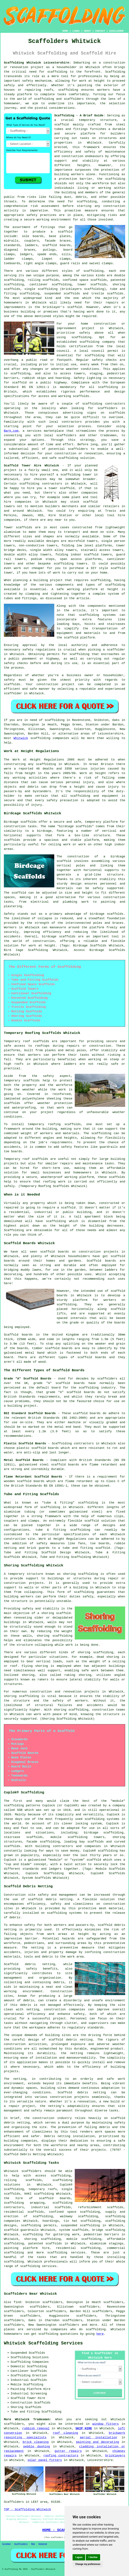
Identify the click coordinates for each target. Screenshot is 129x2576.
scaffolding (57, 71)
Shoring (17, 2407)
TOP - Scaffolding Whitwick (27, 2509)
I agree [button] (78, 2557)
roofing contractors (60, 2455)
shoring (30, 2239)
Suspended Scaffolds (28, 2353)
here (100, 2334)
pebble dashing (36, 2446)
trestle (97, 293)
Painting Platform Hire (31, 2389)
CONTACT (100, 31)
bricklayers (115, 2455)
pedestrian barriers (101, 2234)
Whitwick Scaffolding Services (43, 2343)
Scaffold (65, 2092)
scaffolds (28, 822)
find (17, 2302)
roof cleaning (65, 2433)
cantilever (39, 284)
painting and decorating (97, 2442)
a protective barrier (73, 179)
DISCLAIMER (116, 31)
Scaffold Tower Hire (28, 2398)
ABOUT (87, 31)
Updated (42, 2544)
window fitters (105, 2424)
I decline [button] (93, 2557)
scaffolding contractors (103, 403)
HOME (65, 31)
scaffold (61, 124)
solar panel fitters (44, 2460)
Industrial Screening (29, 2393)
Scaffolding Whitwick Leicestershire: (37, 62)
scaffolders (74, 99)
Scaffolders (21, 2544)
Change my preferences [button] (87, 2564)
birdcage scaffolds (106, 914)
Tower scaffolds (18, 527)
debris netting (17, 2122)
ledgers (26, 254)
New (33, 2544)
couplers (31, 240)
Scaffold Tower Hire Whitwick (31, 465)
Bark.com (11, 431)
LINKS (75, 31)
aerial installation (98, 2437)
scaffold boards (56, 245)
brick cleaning (36, 2442)
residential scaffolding (78, 2248)
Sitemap (6, 2544)
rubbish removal (36, 2428)
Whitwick (20, 738)
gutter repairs (68, 2451)
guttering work (66, 2234)
